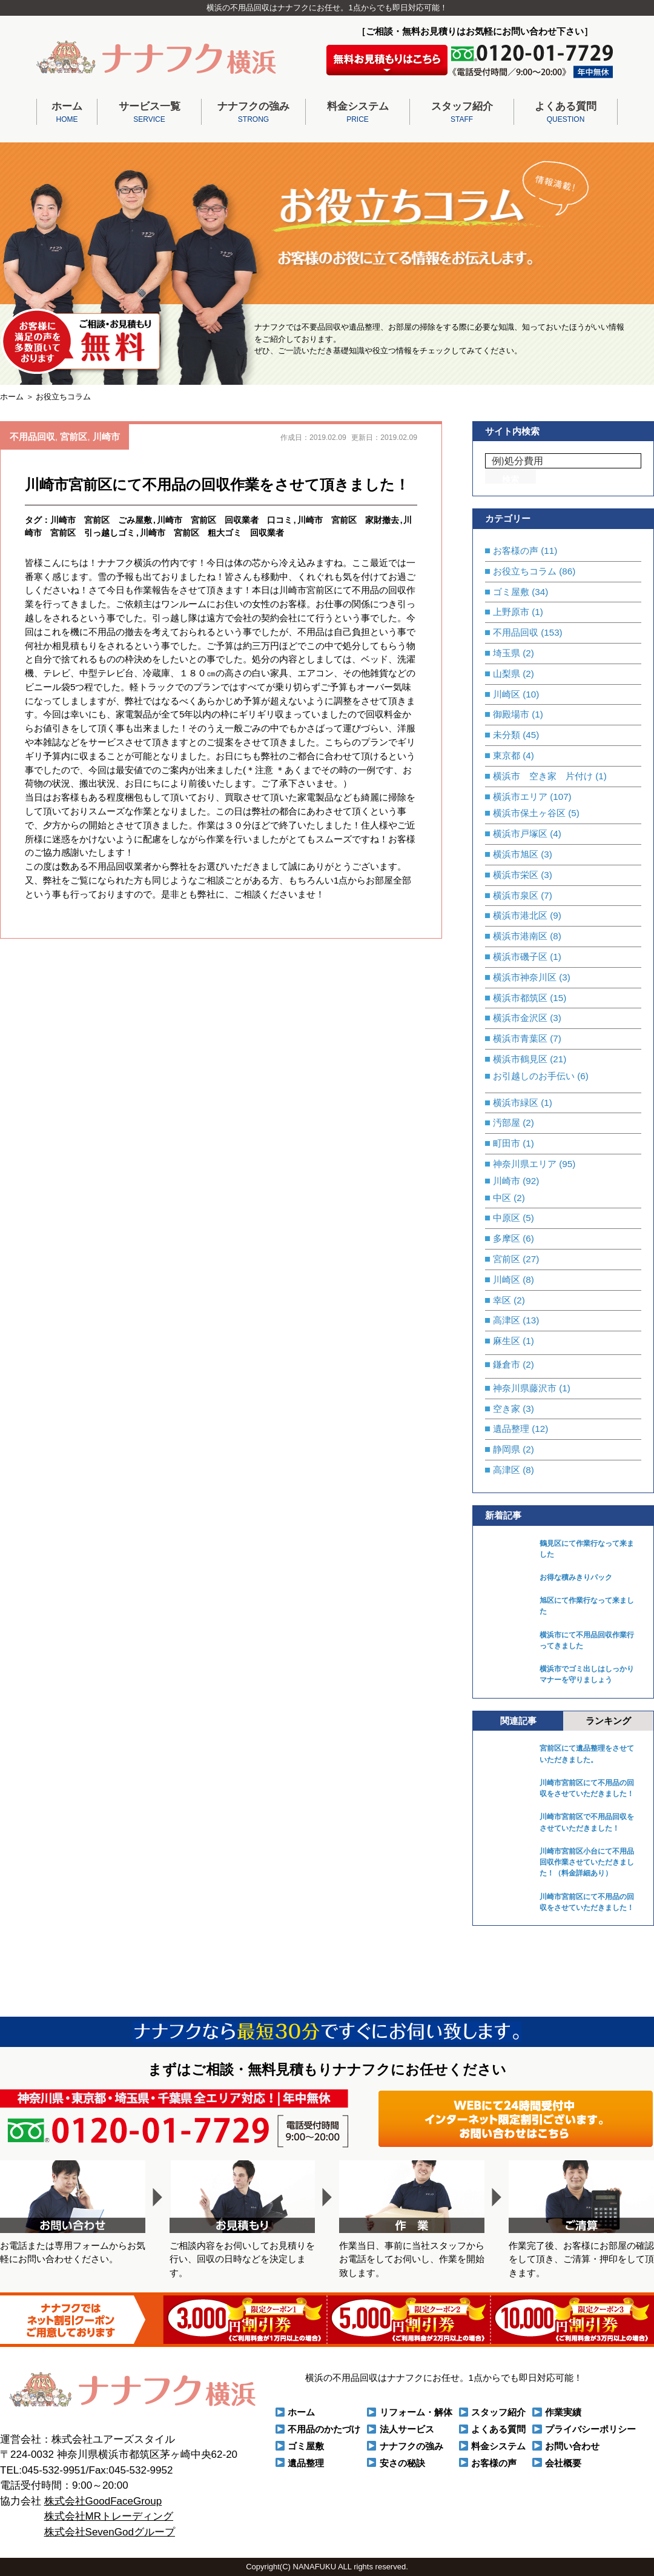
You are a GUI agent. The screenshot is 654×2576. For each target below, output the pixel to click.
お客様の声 (515, 550)
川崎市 (106, 436)
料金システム (357, 113)
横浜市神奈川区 (525, 977)
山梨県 (506, 673)
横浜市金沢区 (520, 1018)
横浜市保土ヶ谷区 (529, 813)
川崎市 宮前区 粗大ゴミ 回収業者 (212, 532)
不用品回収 (32, 436)
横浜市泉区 (515, 895)
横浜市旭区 (515, 854)
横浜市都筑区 (520, 998)
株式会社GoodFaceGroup (103, 2501)
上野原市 (511, 612)
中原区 (506, 1218)
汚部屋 (506, 1122)
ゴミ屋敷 (511, 592)
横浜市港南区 (520, 936)
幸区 (502, 1300)
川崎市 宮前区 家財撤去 (348, 520)
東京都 (506, 755)
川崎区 (506, 694)
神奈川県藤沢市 (525, 1388)
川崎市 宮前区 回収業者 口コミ (224, 520)
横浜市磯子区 (520, 956)
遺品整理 (511, 1428)
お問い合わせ (572, 2446)
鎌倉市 (506, 1364)
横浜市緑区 (515, 1102)
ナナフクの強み (253, 113)
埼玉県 (506, 653)
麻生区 (506, 1341)
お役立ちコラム (525, 571)
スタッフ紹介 (462, 113)
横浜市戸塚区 (520, 833)
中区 (502, 1198)
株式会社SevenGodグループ (109, 2532)
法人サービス (407, 2429)
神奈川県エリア (525, 1164)
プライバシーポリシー (590, 2429)
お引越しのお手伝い (534, 1076)
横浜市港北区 (520, 915)
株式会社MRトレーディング (108, 2516)
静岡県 (506, 1449)
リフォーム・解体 (416, 2412)
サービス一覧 (149, 113)
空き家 (506, 1408)
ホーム (67, 113)
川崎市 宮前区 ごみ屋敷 (101, 520)
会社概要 (563, 2463)
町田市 (506, 1143)
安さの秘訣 (402, 2463)
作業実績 (563, 2412)
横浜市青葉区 (520, 1038)
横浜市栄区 (515, 875)
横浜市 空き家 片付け (543, 776)
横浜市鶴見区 (520, 1059)
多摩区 (506, 1238)
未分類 (506, 735)
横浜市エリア (520, 796)
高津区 (506, 1320)
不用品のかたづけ (324, 2429)
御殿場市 (511, 714)
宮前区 (73, 436)
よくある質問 (565, 113)
